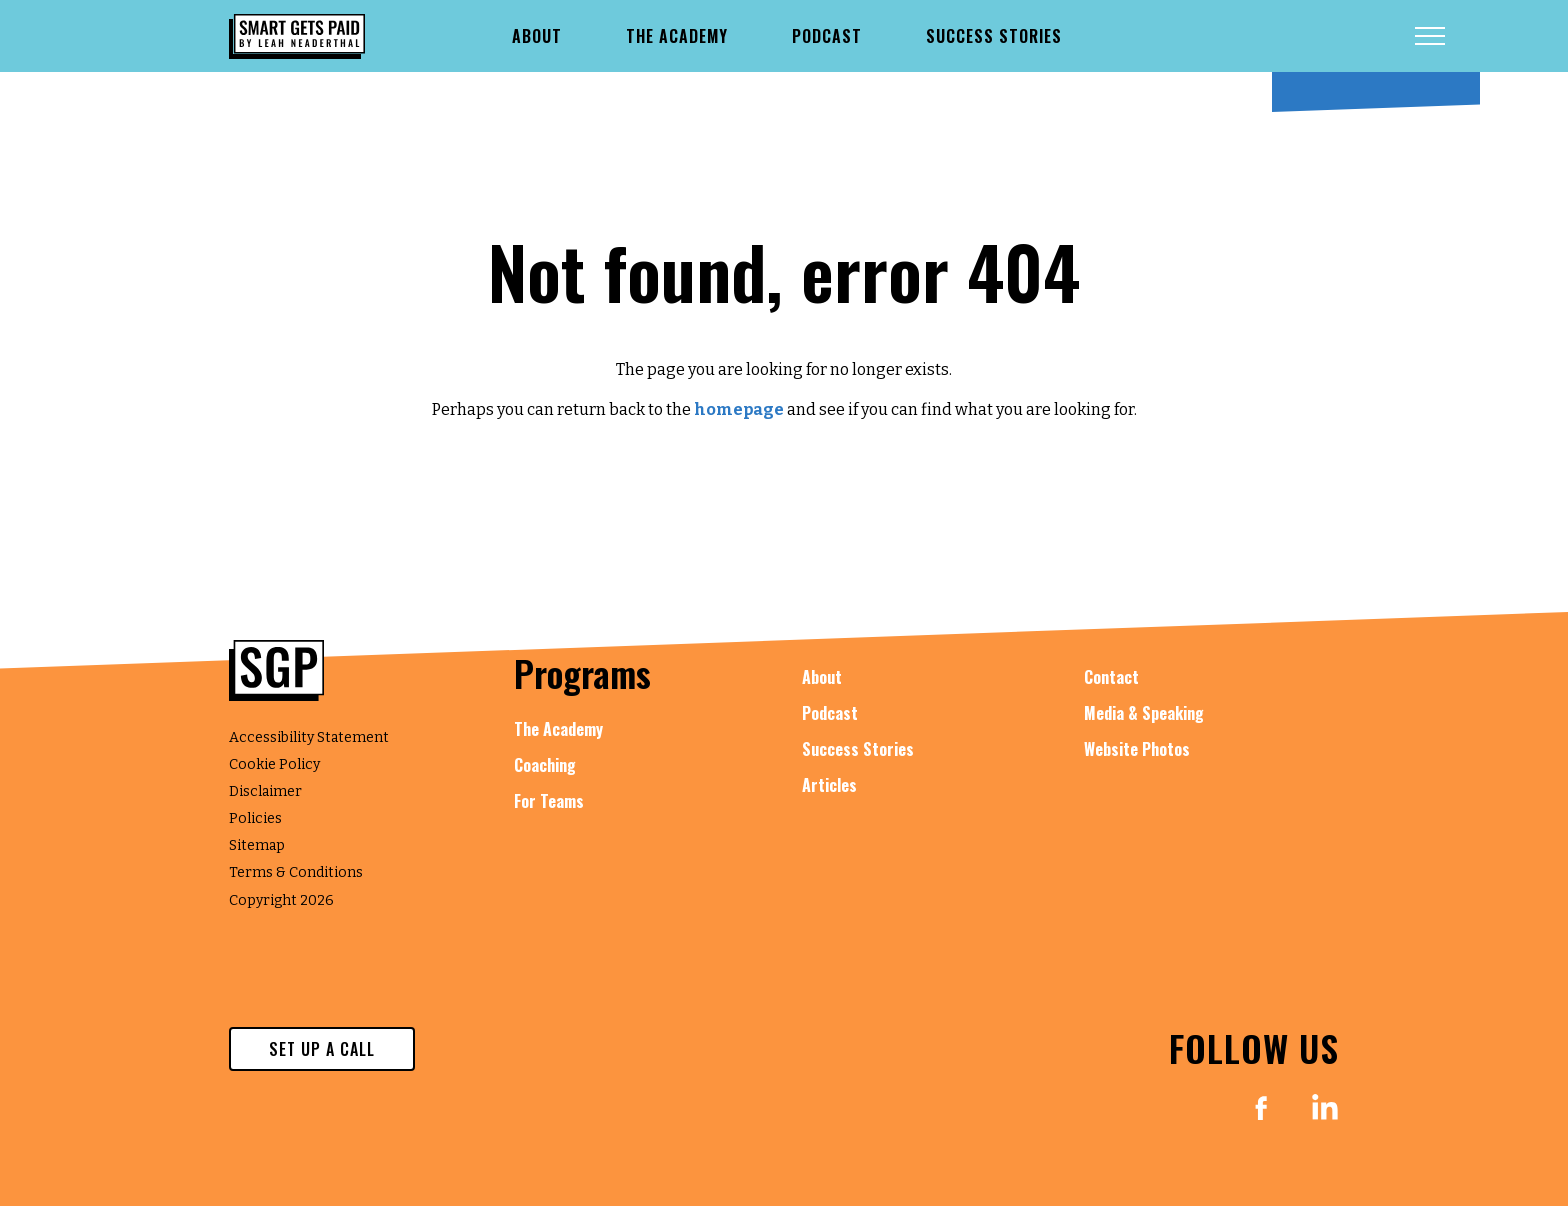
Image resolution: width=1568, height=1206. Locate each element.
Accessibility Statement (309, 737)
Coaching (545, 765)
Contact (1111, 677)
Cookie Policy (274, 764)
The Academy (558, 729)
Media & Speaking (1144, 713)
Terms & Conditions (296, 872)
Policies (255, 818)
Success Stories (858, 749)
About (822, 677)
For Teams (549, 801)
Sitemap (257, 845)
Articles (829, 785)
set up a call (322, 1049)
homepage (739, 409)
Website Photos (1137, 749)
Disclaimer (265, 791)
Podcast (830, 713)
